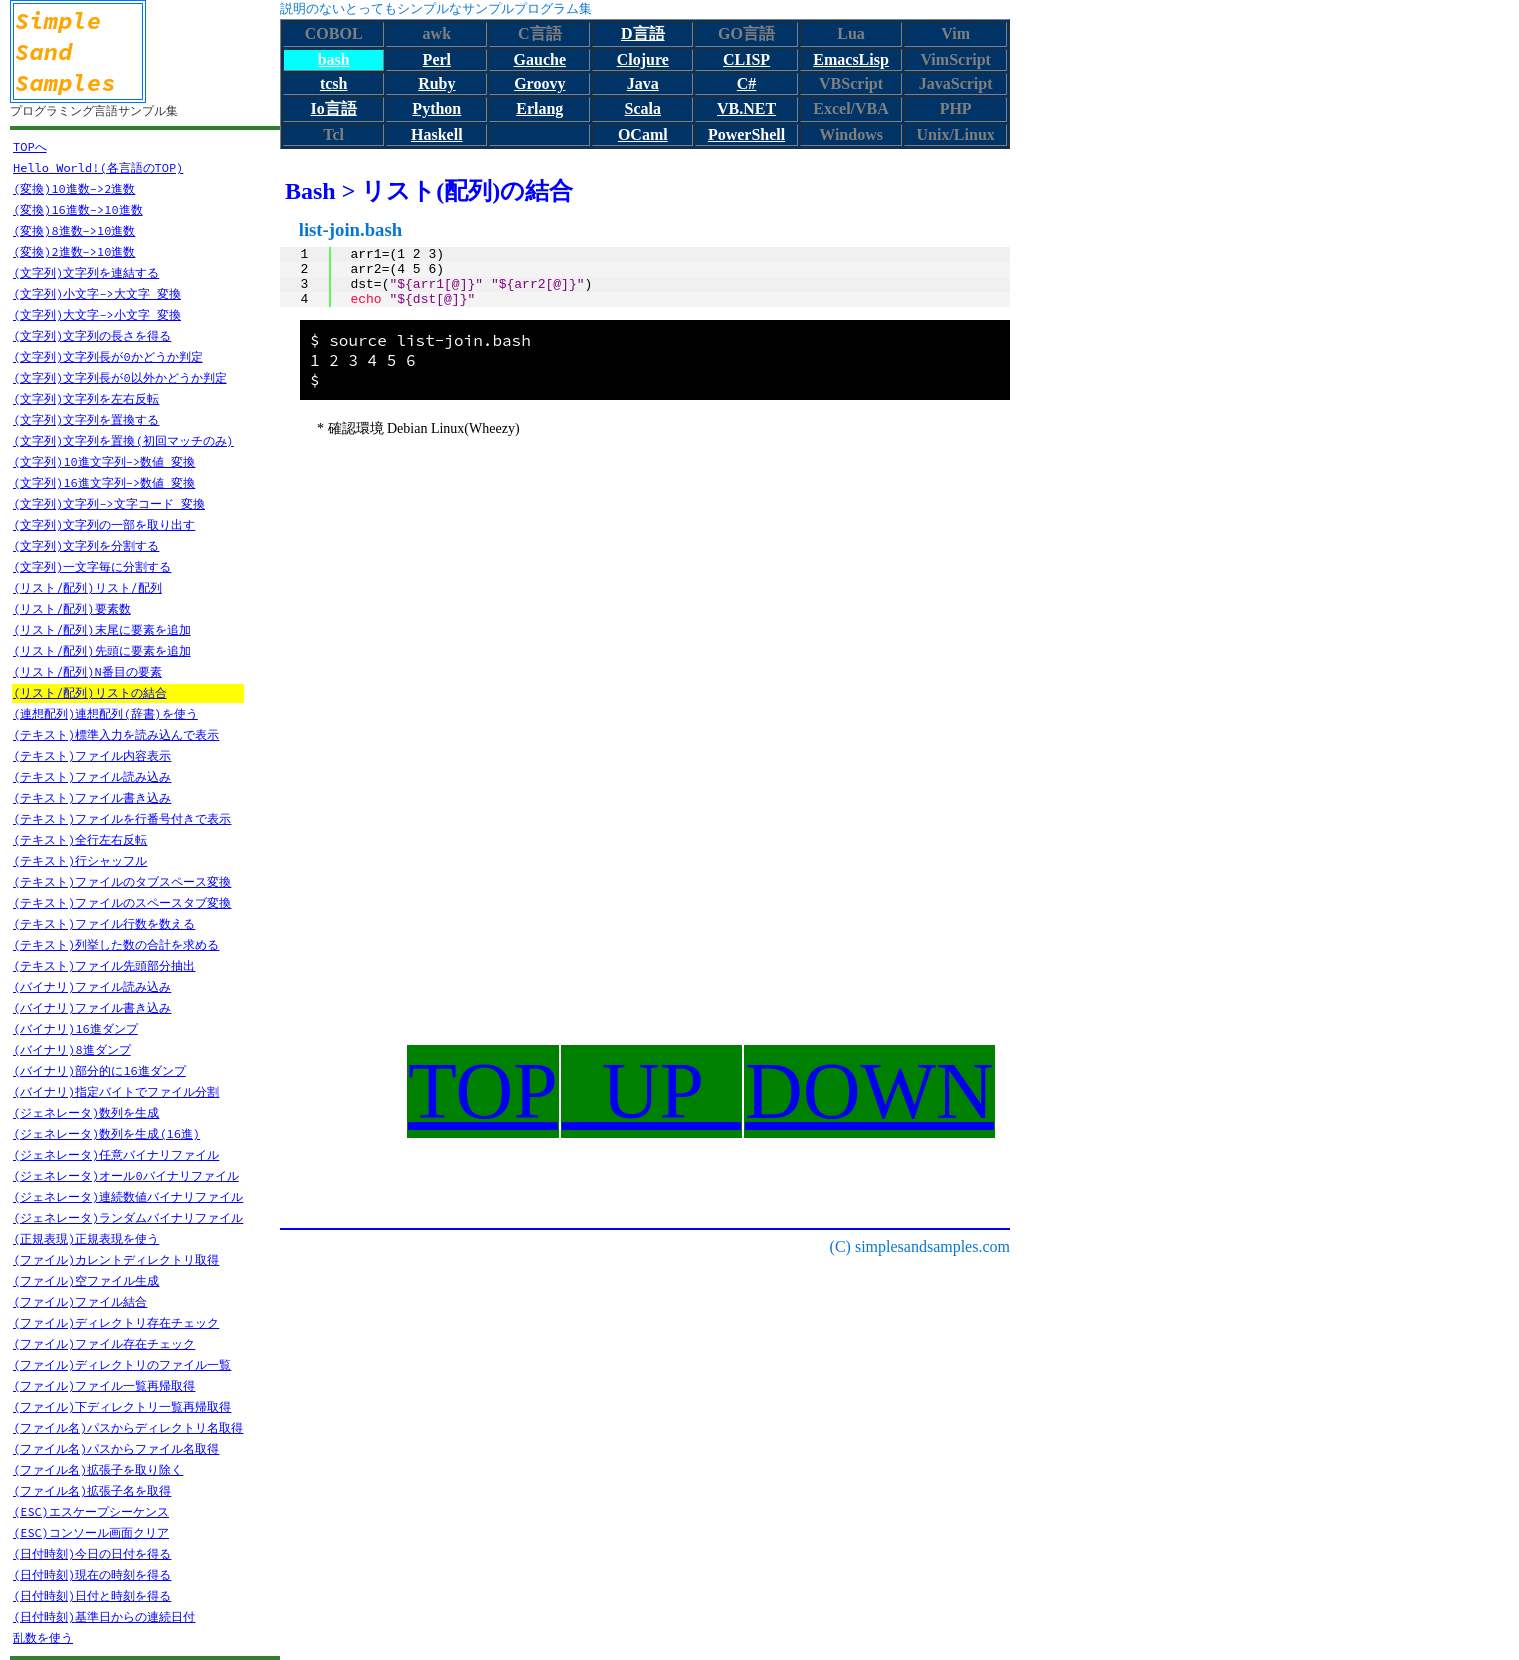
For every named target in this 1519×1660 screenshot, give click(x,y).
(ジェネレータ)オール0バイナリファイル (126, 1175)
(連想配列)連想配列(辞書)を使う (105, 713)
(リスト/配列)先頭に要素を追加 (102, 650)
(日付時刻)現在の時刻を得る (92, 1574)
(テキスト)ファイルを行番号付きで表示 (122, 818)
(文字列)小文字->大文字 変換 (97, 293)
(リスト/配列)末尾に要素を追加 (102, 629)
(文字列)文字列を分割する (86, 545)
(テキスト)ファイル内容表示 (92, 755)
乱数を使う (43, 1637)
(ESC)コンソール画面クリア (91, 1532)
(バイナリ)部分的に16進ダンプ (99, 1070)
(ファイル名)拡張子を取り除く (98, 1469)
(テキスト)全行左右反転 (80, 839)
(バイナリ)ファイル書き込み (92, 1007)
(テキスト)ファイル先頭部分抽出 (104, 965)
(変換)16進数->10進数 (78, 209)
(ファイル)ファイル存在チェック (104, 1343)
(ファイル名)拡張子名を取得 (92, 1490)
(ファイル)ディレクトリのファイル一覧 (122, 1364)
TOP (483, 1091)
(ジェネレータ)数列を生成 (86, 1112)
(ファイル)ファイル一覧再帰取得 (104, 1385)
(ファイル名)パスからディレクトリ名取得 (128, 1427)
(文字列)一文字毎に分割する (92, 566)
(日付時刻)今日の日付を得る (92, 1553)
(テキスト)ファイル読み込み (92, 776)
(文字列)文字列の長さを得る (92, 335)
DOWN (869, 1091)
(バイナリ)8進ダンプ (72, 1049)
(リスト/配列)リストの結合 (90, 692)
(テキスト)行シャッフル (80, 860)
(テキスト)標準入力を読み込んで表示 (116, 734)
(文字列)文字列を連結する (86, 272)
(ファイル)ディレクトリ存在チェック (116, 1322)
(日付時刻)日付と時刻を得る (92, 1595)
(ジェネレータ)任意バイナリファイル (116, 1154)
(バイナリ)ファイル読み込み (92, 986)
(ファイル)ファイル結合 (80, 1301)
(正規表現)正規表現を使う (86, 1238)
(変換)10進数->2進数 (74, 188)
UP (651, 1091)
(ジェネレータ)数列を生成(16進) (106, 1133)
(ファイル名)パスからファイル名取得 (116, 1448)
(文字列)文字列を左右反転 (86, 398)
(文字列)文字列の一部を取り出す (104, 524)
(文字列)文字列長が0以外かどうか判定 (120, 377)
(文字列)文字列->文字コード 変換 (109, 503)
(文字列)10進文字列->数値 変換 (104, 461)
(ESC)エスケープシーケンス (91, 1511)
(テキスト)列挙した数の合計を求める (116, 944)
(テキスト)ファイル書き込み (92, 797)
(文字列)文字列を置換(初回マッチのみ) (123, 440)
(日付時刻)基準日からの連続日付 (104, 1616)
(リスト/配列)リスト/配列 (87, 587)
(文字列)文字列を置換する (86, 419)
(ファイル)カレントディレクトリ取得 (116, 1259)
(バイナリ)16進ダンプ (75, 1028)
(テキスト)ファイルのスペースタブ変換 (122, 902)
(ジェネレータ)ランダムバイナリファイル (128, 1217)
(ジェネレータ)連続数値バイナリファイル (128, 1196)
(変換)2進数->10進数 (74, 251)
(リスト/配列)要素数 (72, 608)
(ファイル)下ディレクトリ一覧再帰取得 (122, 1406)
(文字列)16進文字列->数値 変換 (104, 482)
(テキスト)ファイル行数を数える (104, 923)
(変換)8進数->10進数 (74, 230)
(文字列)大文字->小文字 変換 (97, 314)
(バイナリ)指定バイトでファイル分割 (116, 1091)
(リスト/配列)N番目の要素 (87, 671)
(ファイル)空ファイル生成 (86, 1280)
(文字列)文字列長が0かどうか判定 (108, 356)
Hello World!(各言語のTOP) (98, 167)
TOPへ (30, 146)
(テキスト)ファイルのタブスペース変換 (122, 881)
